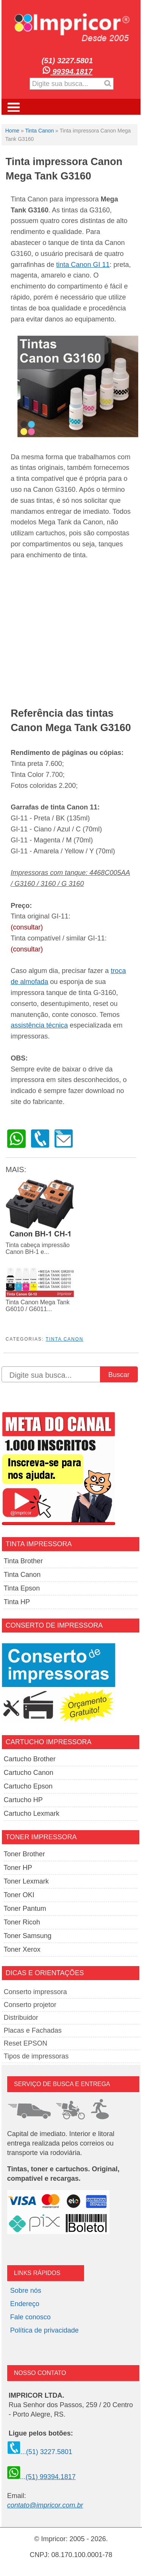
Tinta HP (17, 1602)
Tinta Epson (22, 1588)
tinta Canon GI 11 (82, 264)
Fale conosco (30, 2317)
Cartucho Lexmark (31, 1813)
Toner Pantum (25, 1908)
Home (12, 131)
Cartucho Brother (30, 1759)
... (41, 2477)
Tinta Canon (39, 131)
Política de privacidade (44, 2330)
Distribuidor (21, 2017)
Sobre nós (25, 2290)
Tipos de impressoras (36, 2056)
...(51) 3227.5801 (39, 2452)
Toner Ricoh (22, 1922)
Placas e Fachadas (33, 2030)
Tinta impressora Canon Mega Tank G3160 (64, 169)
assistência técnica (39, 1025)
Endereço (24, 2304)
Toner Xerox (22, 1949)
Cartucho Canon (28, 1772)
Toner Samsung (27, 1936)
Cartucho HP (23, 1800)
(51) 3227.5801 (67, 60)
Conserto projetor (30, 2004)
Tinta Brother (23, 1561)
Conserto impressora (35, 1992)
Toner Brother (24, 1854)
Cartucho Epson (28, 1786)
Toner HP (18, 1867)
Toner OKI (19, 1895)
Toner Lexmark (26, 1881)
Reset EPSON (25, 2043)
